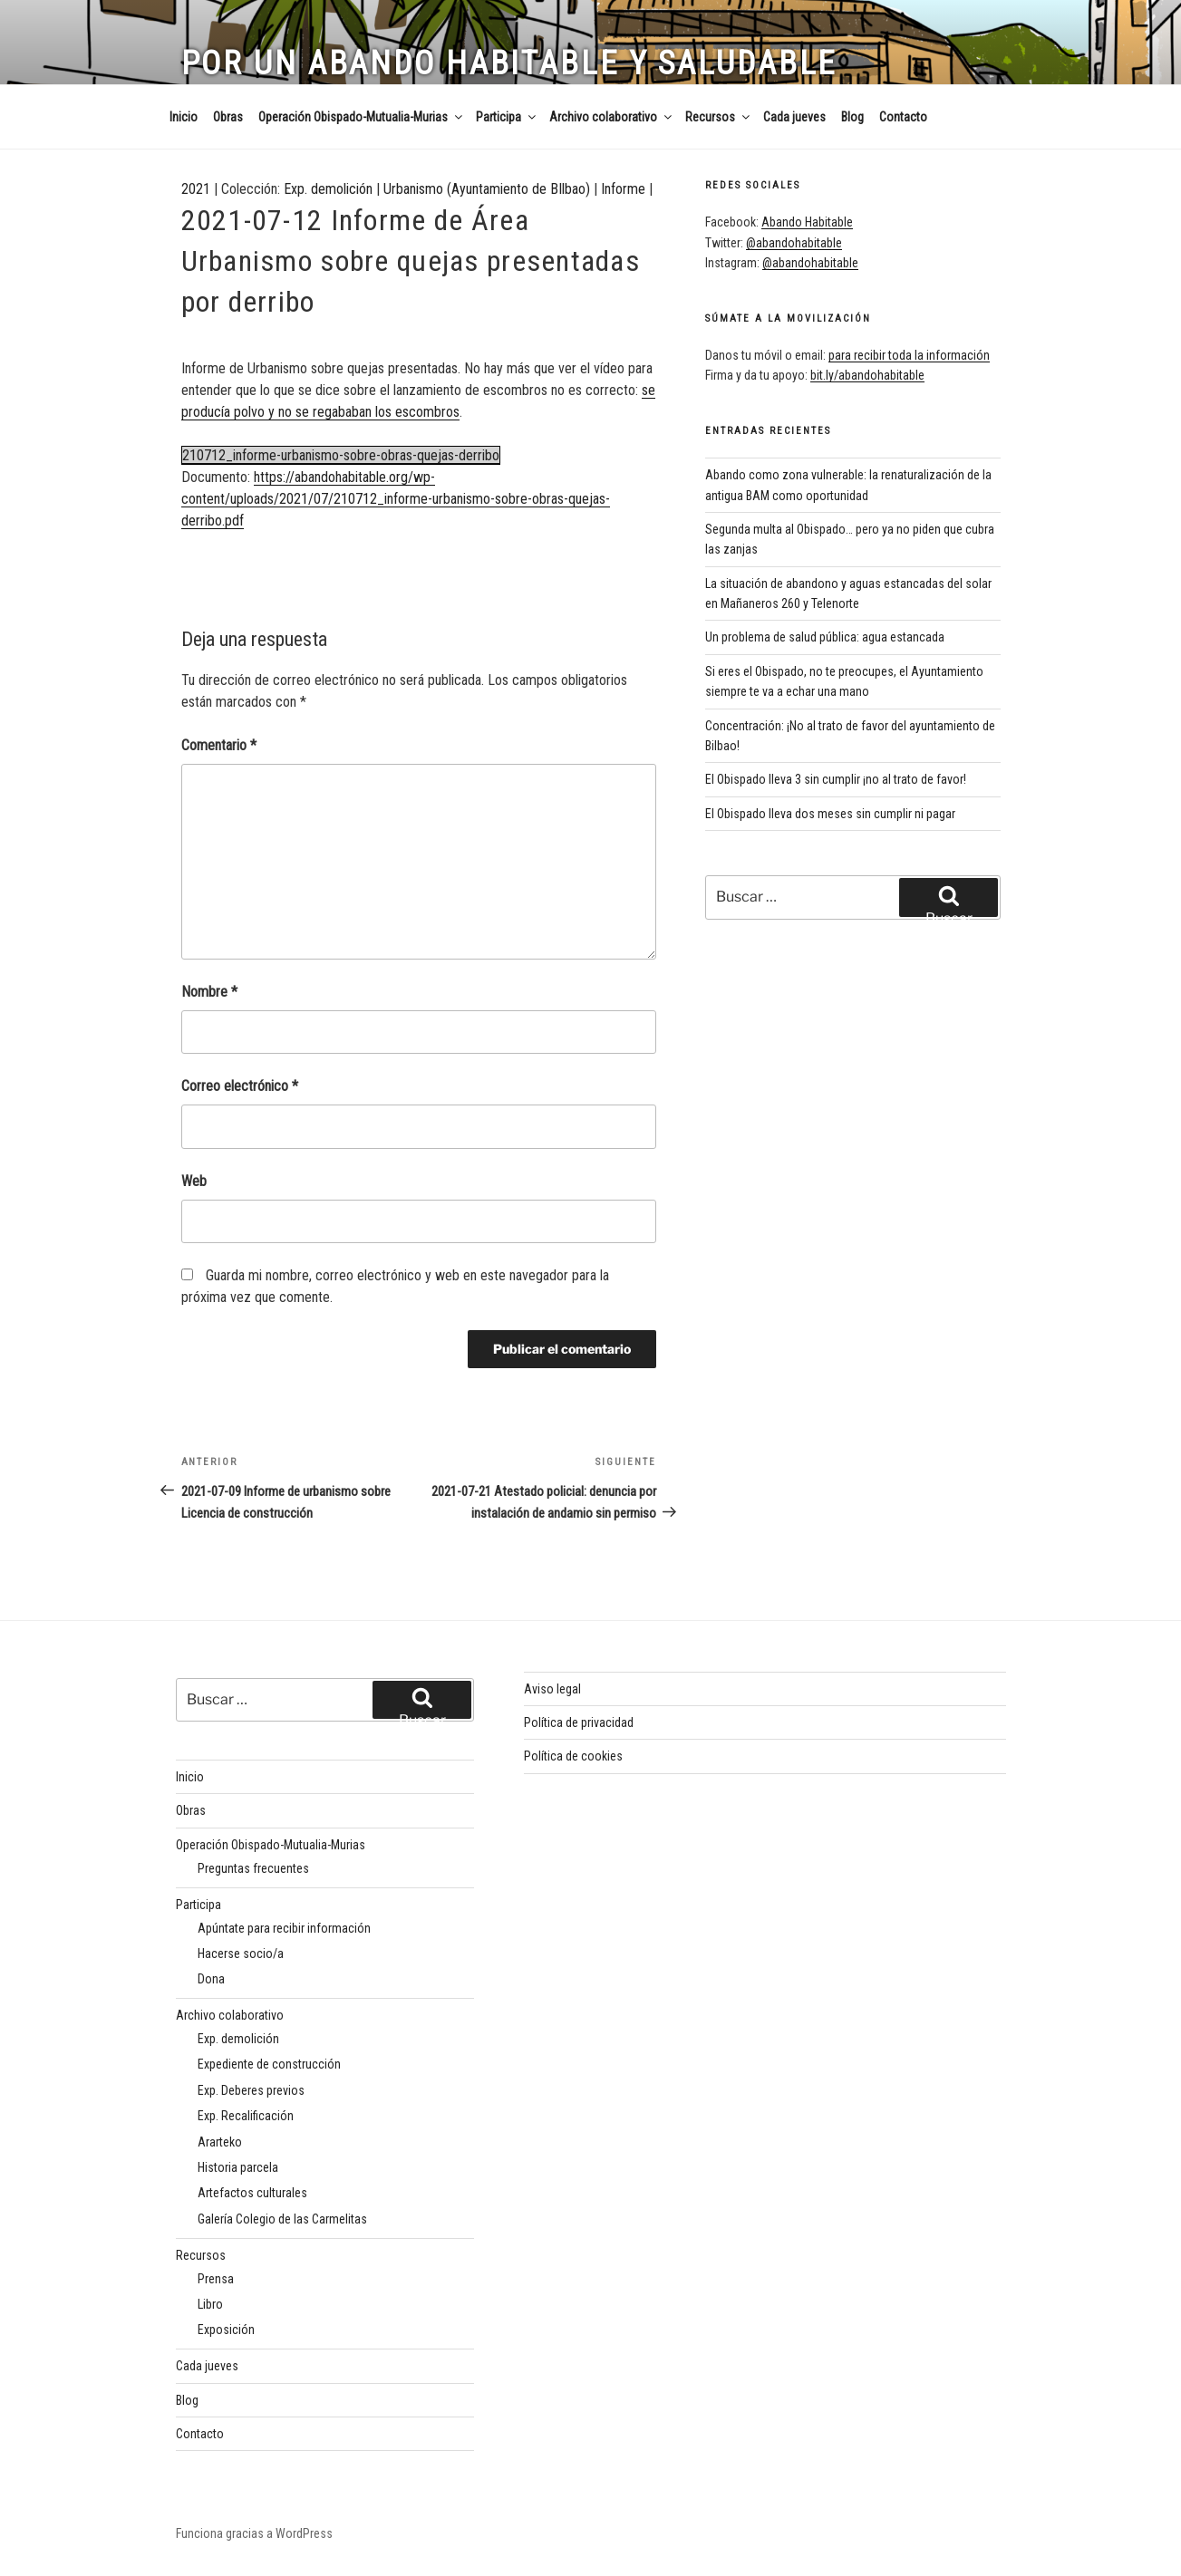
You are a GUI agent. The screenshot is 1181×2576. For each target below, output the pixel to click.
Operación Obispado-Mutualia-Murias (361, 117)
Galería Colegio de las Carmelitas (282, 2219)
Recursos (718, 117)
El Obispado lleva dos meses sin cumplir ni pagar (830, 813)
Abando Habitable (807, 222)
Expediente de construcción (269, 2064)
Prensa (216, 2279)
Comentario (219, 745)
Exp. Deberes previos (251, 2090)
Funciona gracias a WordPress (254, 2533)
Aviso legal (552, 1689)
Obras (228, 117)
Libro (210, 2304)
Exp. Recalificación (246, 2115)
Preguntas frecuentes (253, 1868)
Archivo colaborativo (611, 117)
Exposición (226, 2329)
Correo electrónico (239, 1086)
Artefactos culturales (252, 2192)
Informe (623, 189)
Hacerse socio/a (241, 1953)
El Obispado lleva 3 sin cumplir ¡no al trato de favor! (835, 779)
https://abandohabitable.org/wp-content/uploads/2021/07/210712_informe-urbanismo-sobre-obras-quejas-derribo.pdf (395, 498)
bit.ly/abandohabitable (867, 375)
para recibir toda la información (909, 355)
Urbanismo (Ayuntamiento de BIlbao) (486, 189)
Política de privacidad (579, 1722)
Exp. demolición (328, 189)
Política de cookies (573, 1756)
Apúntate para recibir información (284, 1928)
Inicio (183, 117)
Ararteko (220, 2142)
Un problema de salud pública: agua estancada (824, 637)
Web (194, 1181)
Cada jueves (794, 117)
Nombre (209, 991)
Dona (211, 1979)
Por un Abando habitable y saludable (509, 63)
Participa (507, 117)
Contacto (903, 117)
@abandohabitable (794, 243)
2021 (195, 189)
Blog (852, 117)
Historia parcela (238, 2167)
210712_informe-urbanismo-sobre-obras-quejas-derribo (340, 455)
